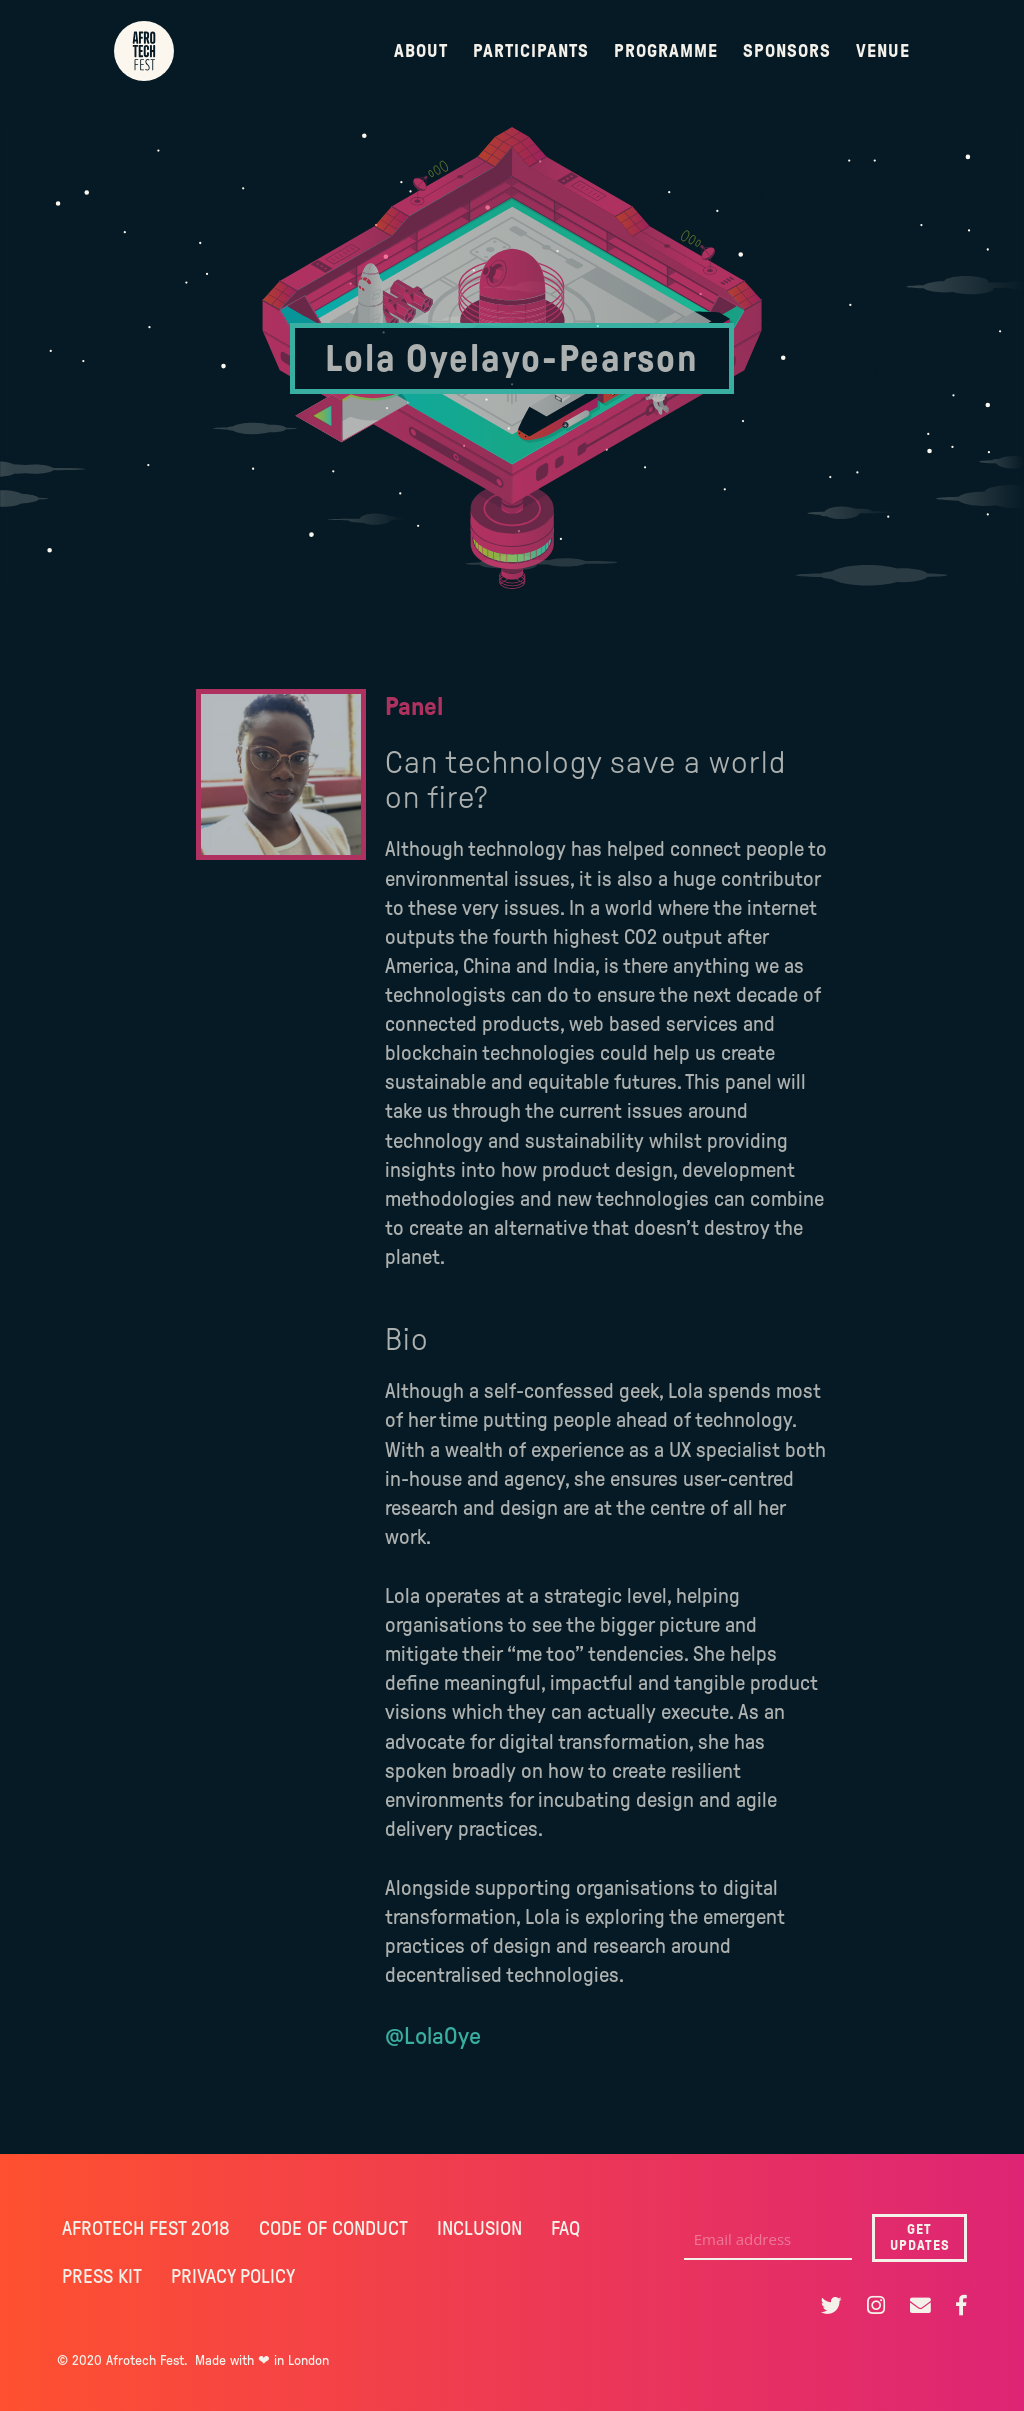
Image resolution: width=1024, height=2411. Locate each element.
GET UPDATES (920, 2237)
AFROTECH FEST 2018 (146, 2228)
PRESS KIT (102, 2276)
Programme (666, 51)
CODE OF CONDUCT (333, 2228)
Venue (883, 51)
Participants (531, 51)
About (421, 51)
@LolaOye (433, 2036)
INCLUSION (479, 2228)
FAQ (565, 2228)
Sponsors (787, 51)
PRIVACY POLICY (233, 2276)
